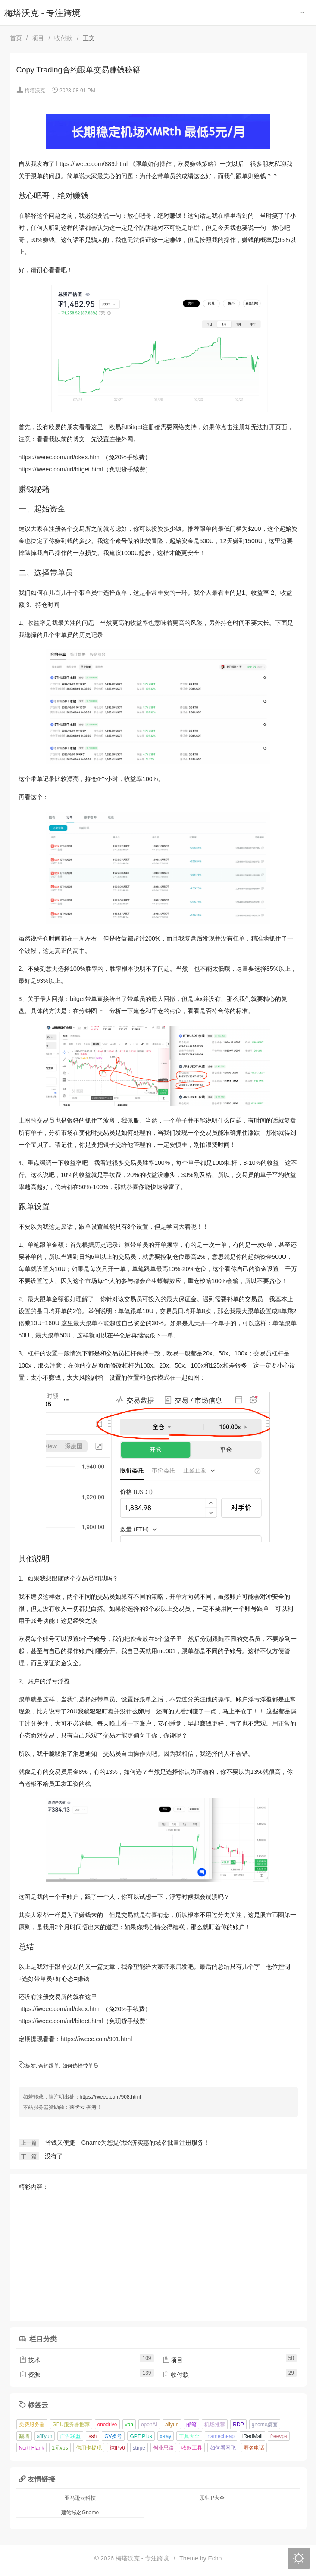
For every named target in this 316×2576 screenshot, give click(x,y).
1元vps (60, 2448)
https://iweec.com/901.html (96, 2039)
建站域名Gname (80, 2513)
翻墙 (24, 2436)
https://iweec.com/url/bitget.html (61, 469)
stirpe (139, 2448)
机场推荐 (214, 2425)
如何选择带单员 (80, 2066)
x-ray (166, 2436)
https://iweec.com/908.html (110, 2097)
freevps (278, 2436)
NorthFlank (31, 2448)
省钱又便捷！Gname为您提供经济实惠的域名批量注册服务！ (127, 2142)
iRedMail (252, 2436)
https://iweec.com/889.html (92, 163)
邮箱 (191, 2425)
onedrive (107, 2425)
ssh (92, 2436)
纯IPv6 (117, 2448)
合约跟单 (48, 2066)
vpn (129, 2425)
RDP (238, 2425)
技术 (29, 2359)
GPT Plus (141, 2436)
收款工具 (191, 2448)
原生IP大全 (212, 2498)
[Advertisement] (158, 2251)
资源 (29, 2374)
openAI (149, 2425)
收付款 (63, 38)
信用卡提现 (89, 2448)
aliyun (171, 2425)
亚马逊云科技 (80, 2498)
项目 (38, 38)
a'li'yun (45, 2436)
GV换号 (113, 2436)
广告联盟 (70, 2436)
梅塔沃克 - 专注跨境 (42, 13)
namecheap (221, 2436)
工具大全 (189, 2436)
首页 (16, 38)
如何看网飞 (223, 2448)
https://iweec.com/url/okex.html (60, 457)
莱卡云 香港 (83, 2107)
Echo (215, 2558)
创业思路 (163, 2448)
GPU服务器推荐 (71, 2425)
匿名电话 (254, 2448)
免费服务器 (32, 2425)
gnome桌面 (265, 2425)
